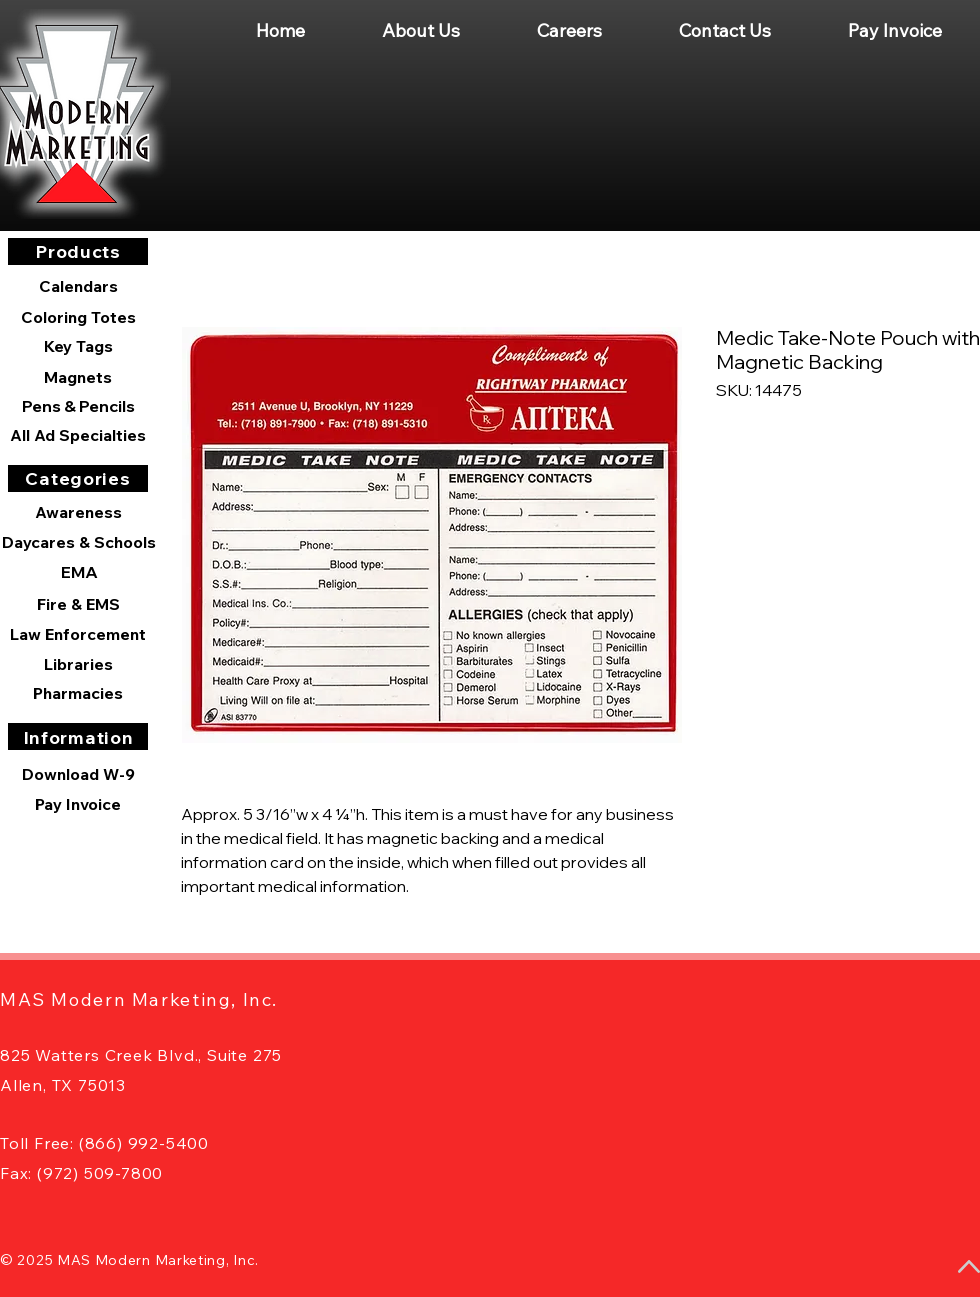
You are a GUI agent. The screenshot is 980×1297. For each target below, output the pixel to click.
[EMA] (79, 572)
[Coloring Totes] (78, 317)
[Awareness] (78, 512)
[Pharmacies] (78, 693)
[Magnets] (78, 377)
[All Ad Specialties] (78, 435)
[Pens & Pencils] (78, 406)
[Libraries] (78, 664)
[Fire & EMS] (78, 604)
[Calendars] (78, 286)
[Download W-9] (78, 774)
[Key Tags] (78, 346)
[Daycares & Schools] (79, 542)
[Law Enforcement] (78, 634)
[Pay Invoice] (78, 804)
